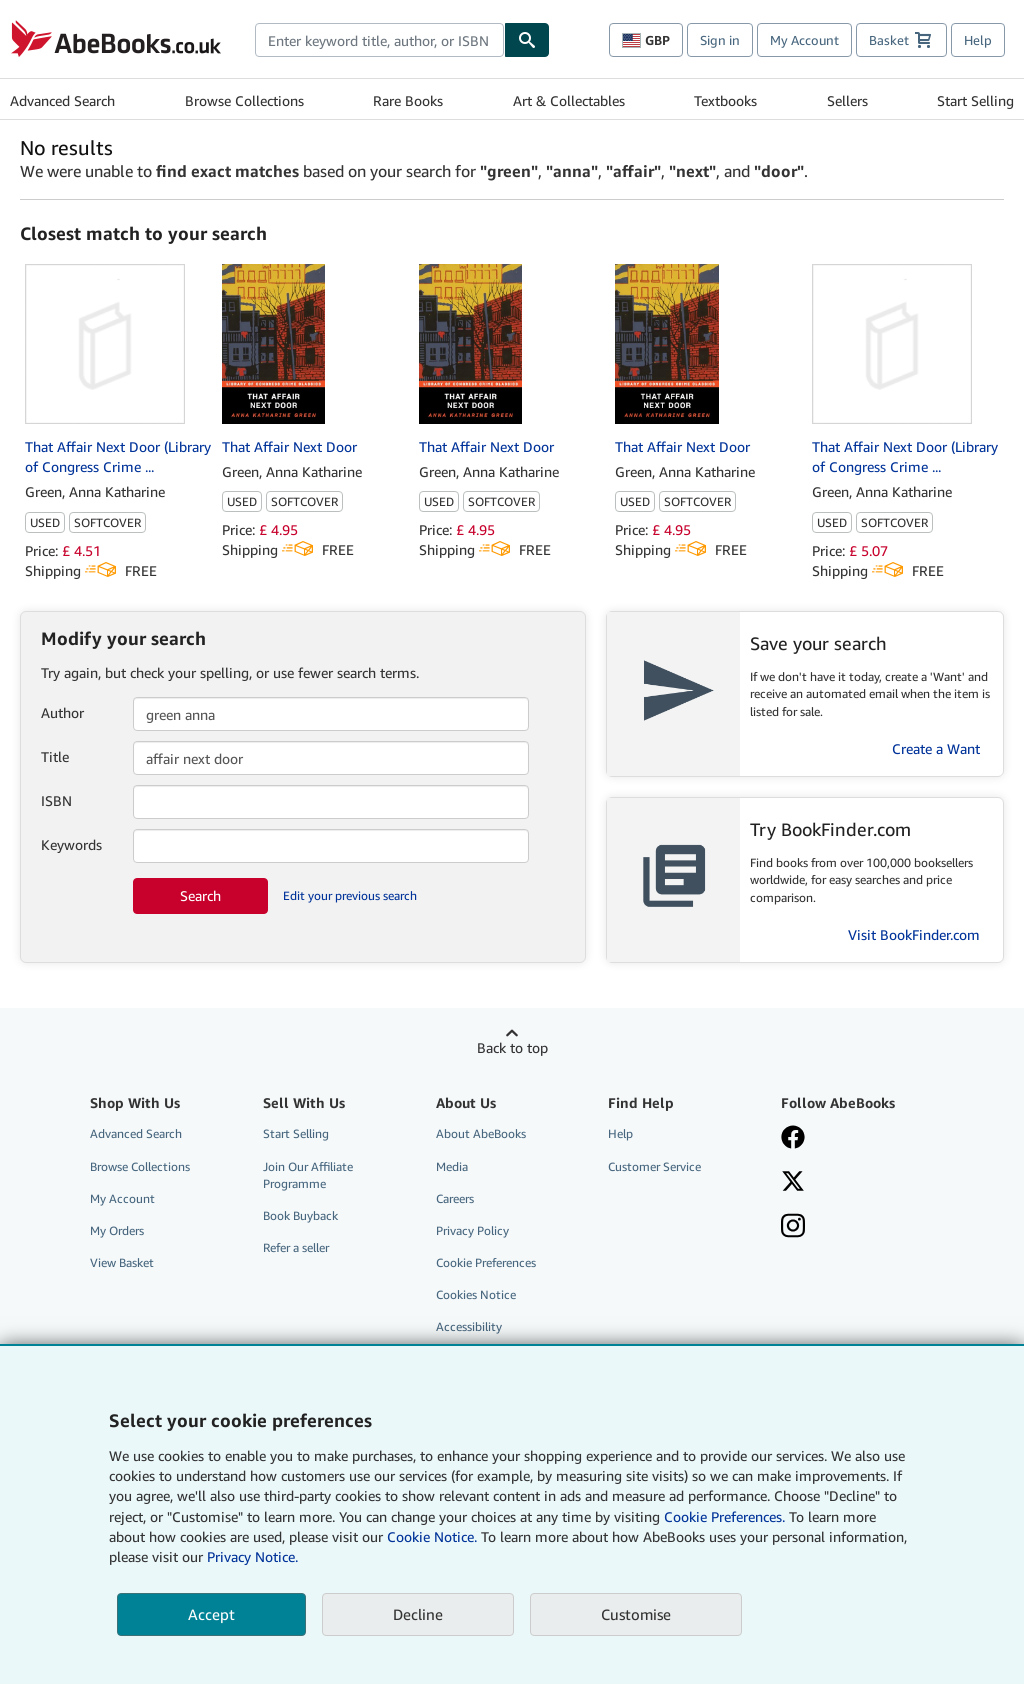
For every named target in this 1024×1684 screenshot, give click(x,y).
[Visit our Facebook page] (855, 1139)
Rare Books (408, 100)
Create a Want (936, 748)
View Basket (122, 1262)
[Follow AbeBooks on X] (855, 1183)
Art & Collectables (569, 100)
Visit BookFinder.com (914, 934)
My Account (804, 40)
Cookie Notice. (432, 1536)
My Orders (117, 1230)
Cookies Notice (476, 1294)
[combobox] (379, 40)
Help (978, 40)
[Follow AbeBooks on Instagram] (855, 1228)
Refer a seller (296, 1247)
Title (55, 756)
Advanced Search (62, 100)
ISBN (56, 800)
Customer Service (654, 1166)
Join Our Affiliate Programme (308, 1175)
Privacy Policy (472, 1230)
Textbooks (725, 100)
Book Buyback (300, 1215)
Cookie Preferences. (724, 1516)
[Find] (527, 40)
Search (200, 895)
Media (452, 1166)
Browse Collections (244, 100)
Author (62, 712)
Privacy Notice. (252, 1556)
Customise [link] (636, 1614)
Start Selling (975, 100)
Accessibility (469, 1326)
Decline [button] (418, 1614)
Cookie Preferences (486, 1262)
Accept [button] (211, 1614)
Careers (455, 1198)
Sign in (720, 40)
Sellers (847, 100)
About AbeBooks (481, 1133)
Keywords (71, 844)
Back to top (512, 1047)
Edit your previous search (350, 895)
